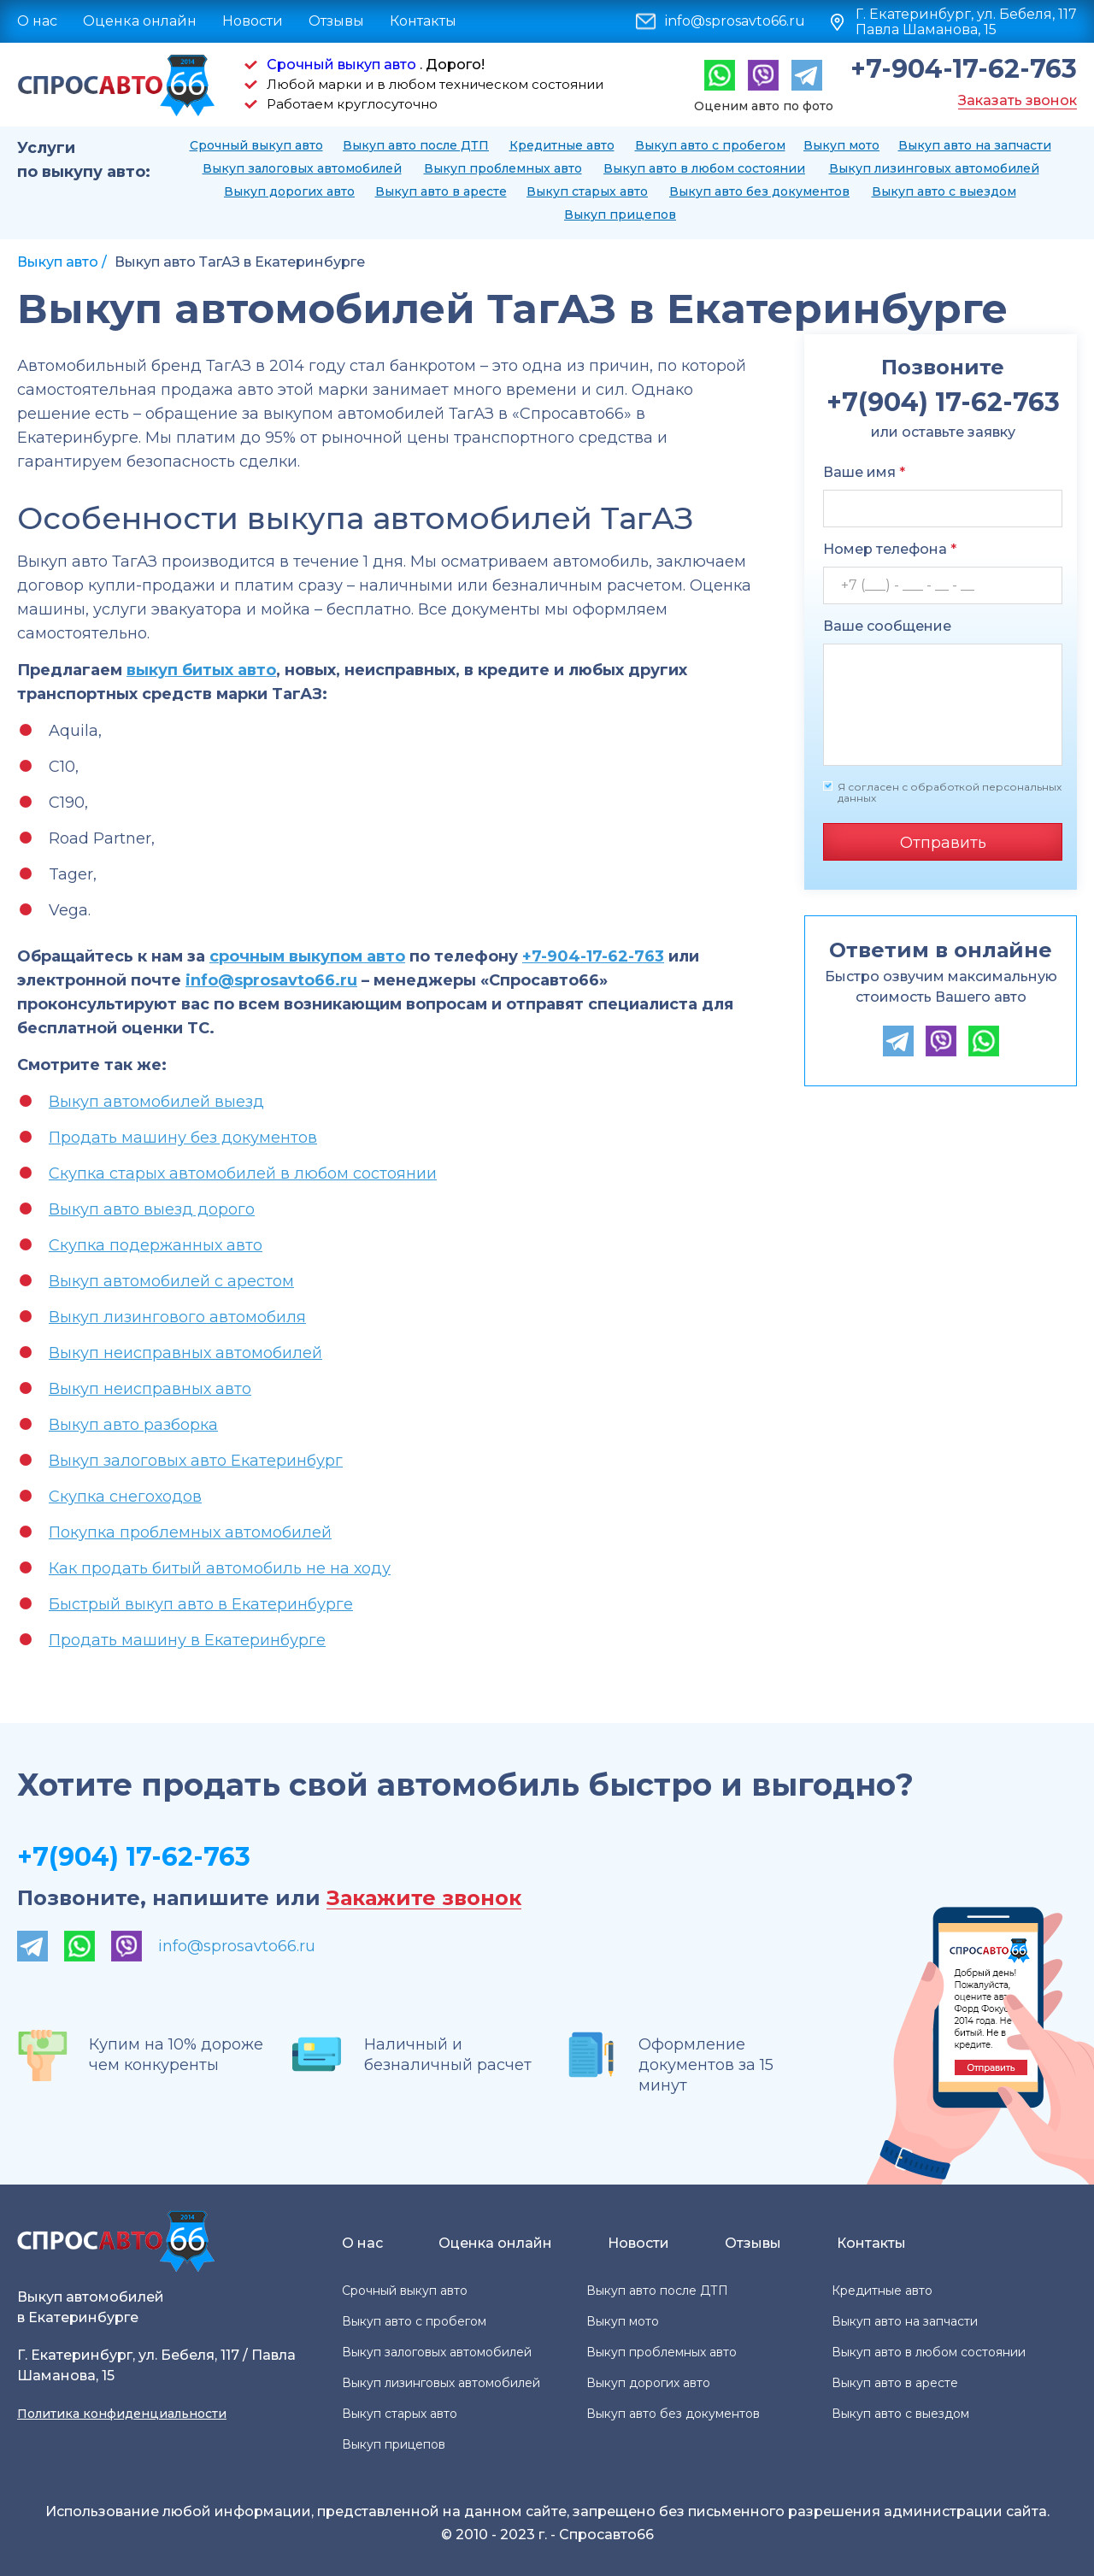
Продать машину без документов (183, 1137)
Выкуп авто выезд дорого (152, 1209)
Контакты (423, 21)
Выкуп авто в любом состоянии (704, 168)
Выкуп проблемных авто (503, 168)
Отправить (943, 842)
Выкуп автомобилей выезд (156, 1101)
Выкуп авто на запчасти (974, 145)
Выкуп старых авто (587, 191)
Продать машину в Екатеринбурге (187, 1640)
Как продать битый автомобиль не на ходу (220, 1568)
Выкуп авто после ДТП (416, 145)
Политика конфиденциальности (121, 2413)
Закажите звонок (423, 1898)
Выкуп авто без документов (759, 191)
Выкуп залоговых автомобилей (302, 168)
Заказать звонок (1017, 100)
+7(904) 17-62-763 (133, 1857)
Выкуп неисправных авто (150, 1388)
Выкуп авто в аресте (441, 191)
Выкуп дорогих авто (289, 191)
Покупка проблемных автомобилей (190, 1532)
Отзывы (336, 21)
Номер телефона (889, 549)
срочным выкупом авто (307, 956)
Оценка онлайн (140, 21)
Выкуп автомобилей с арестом (171, 1281)
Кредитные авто (562, 145)
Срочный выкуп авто (341, 64)
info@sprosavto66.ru (735, 21)
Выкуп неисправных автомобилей (185, 1353)
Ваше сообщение (887, 626)
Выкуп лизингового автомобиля (177, 1317)
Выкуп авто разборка (133, 1424)
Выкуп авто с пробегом (710, 145)
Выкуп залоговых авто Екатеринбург (196, 1460)
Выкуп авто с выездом (944, 191)
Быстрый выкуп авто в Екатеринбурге (201, 1604)
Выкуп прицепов (620, 214)
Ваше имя (864, 472)
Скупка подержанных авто (155, 1245)
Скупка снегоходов (125, 1496)
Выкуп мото (841, 145)
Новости (252, 21)
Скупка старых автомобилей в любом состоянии (243, 1173)
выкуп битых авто (201, 670)
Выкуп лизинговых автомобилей (934, 168)
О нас (37, 21)
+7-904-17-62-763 (963, 69)
